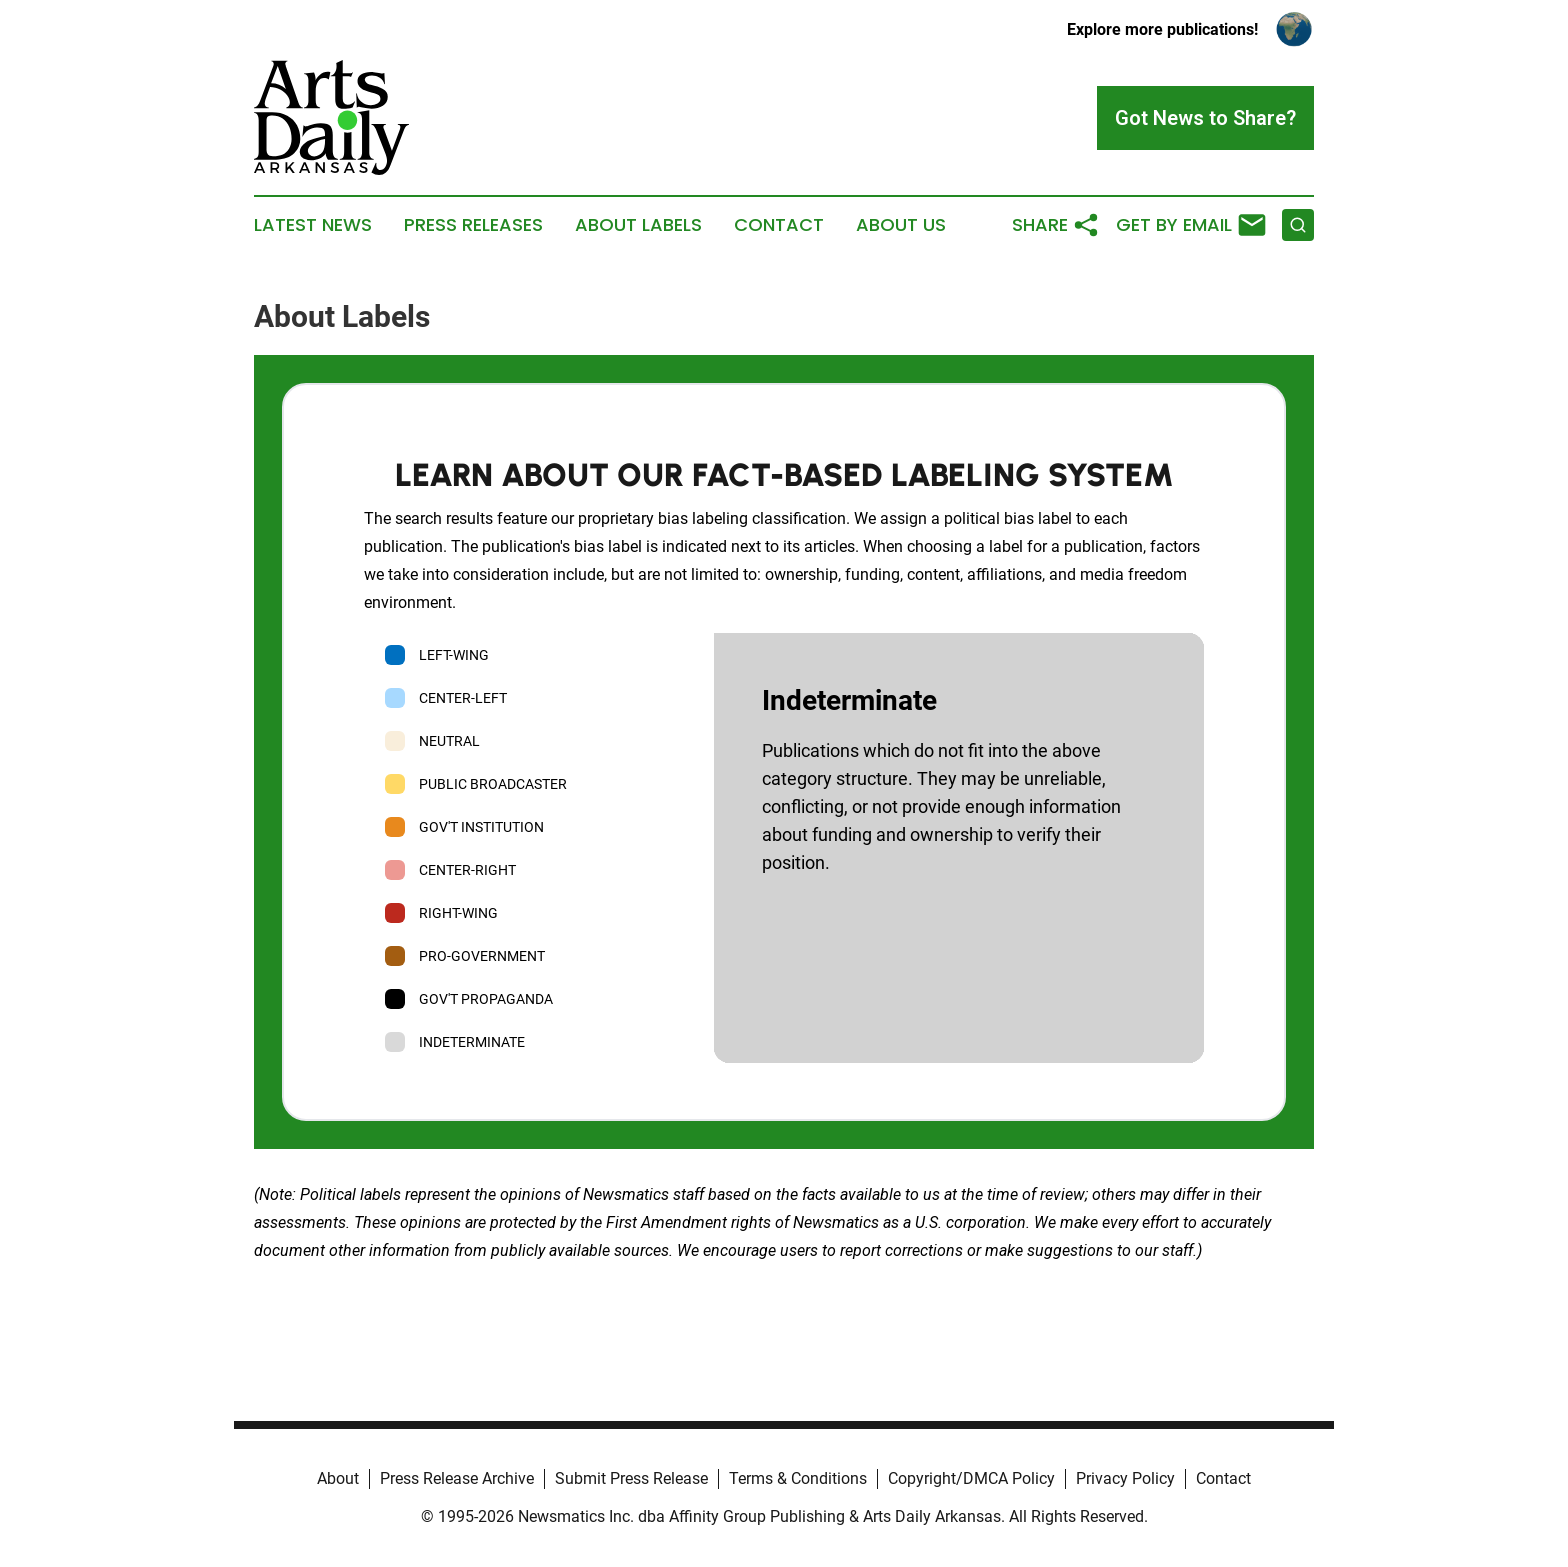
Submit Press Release (631, 1478)
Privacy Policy (1125, 1478)
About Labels (638, 225)
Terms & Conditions (798, 1478)
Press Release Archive (457, 1478)
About (338, 1478)
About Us (901, 225)
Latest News (313, 225)
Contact (779, 225)
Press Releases (473, 225)
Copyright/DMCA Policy (971, 1478)
